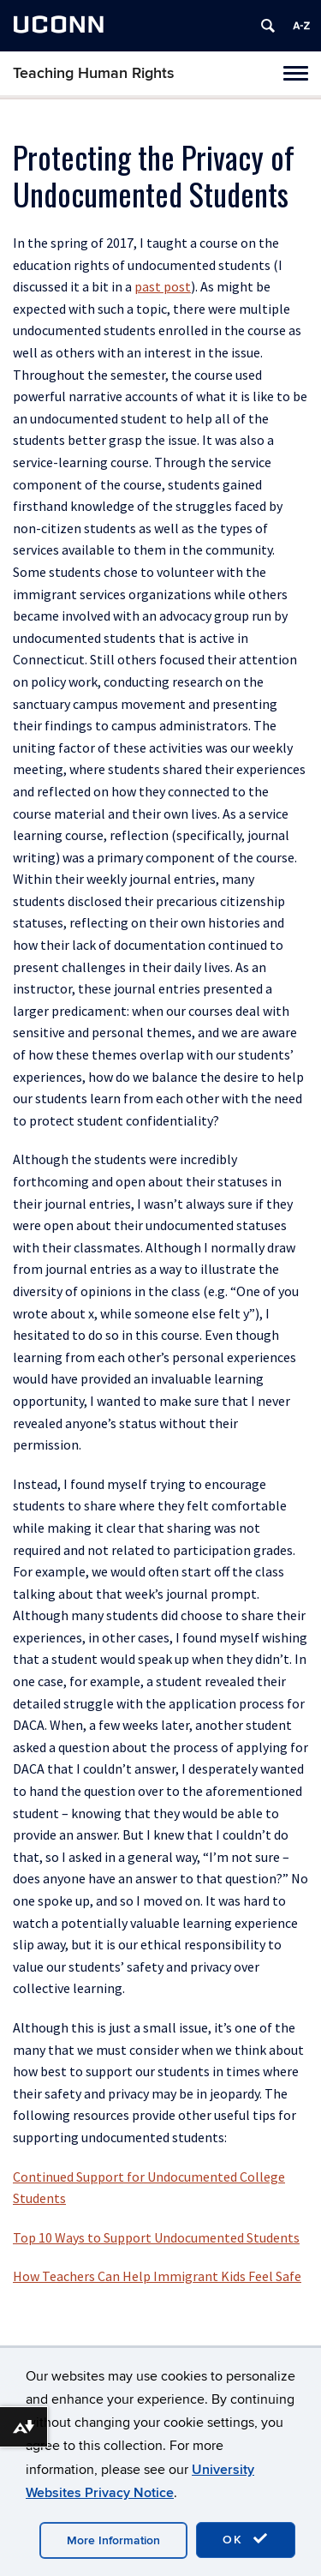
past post (162, 286)
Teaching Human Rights (94, 73)
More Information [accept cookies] (113, 2540)
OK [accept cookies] (246, 2539)
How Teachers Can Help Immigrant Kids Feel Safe (157, 2276)
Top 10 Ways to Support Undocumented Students (156, 2237)
